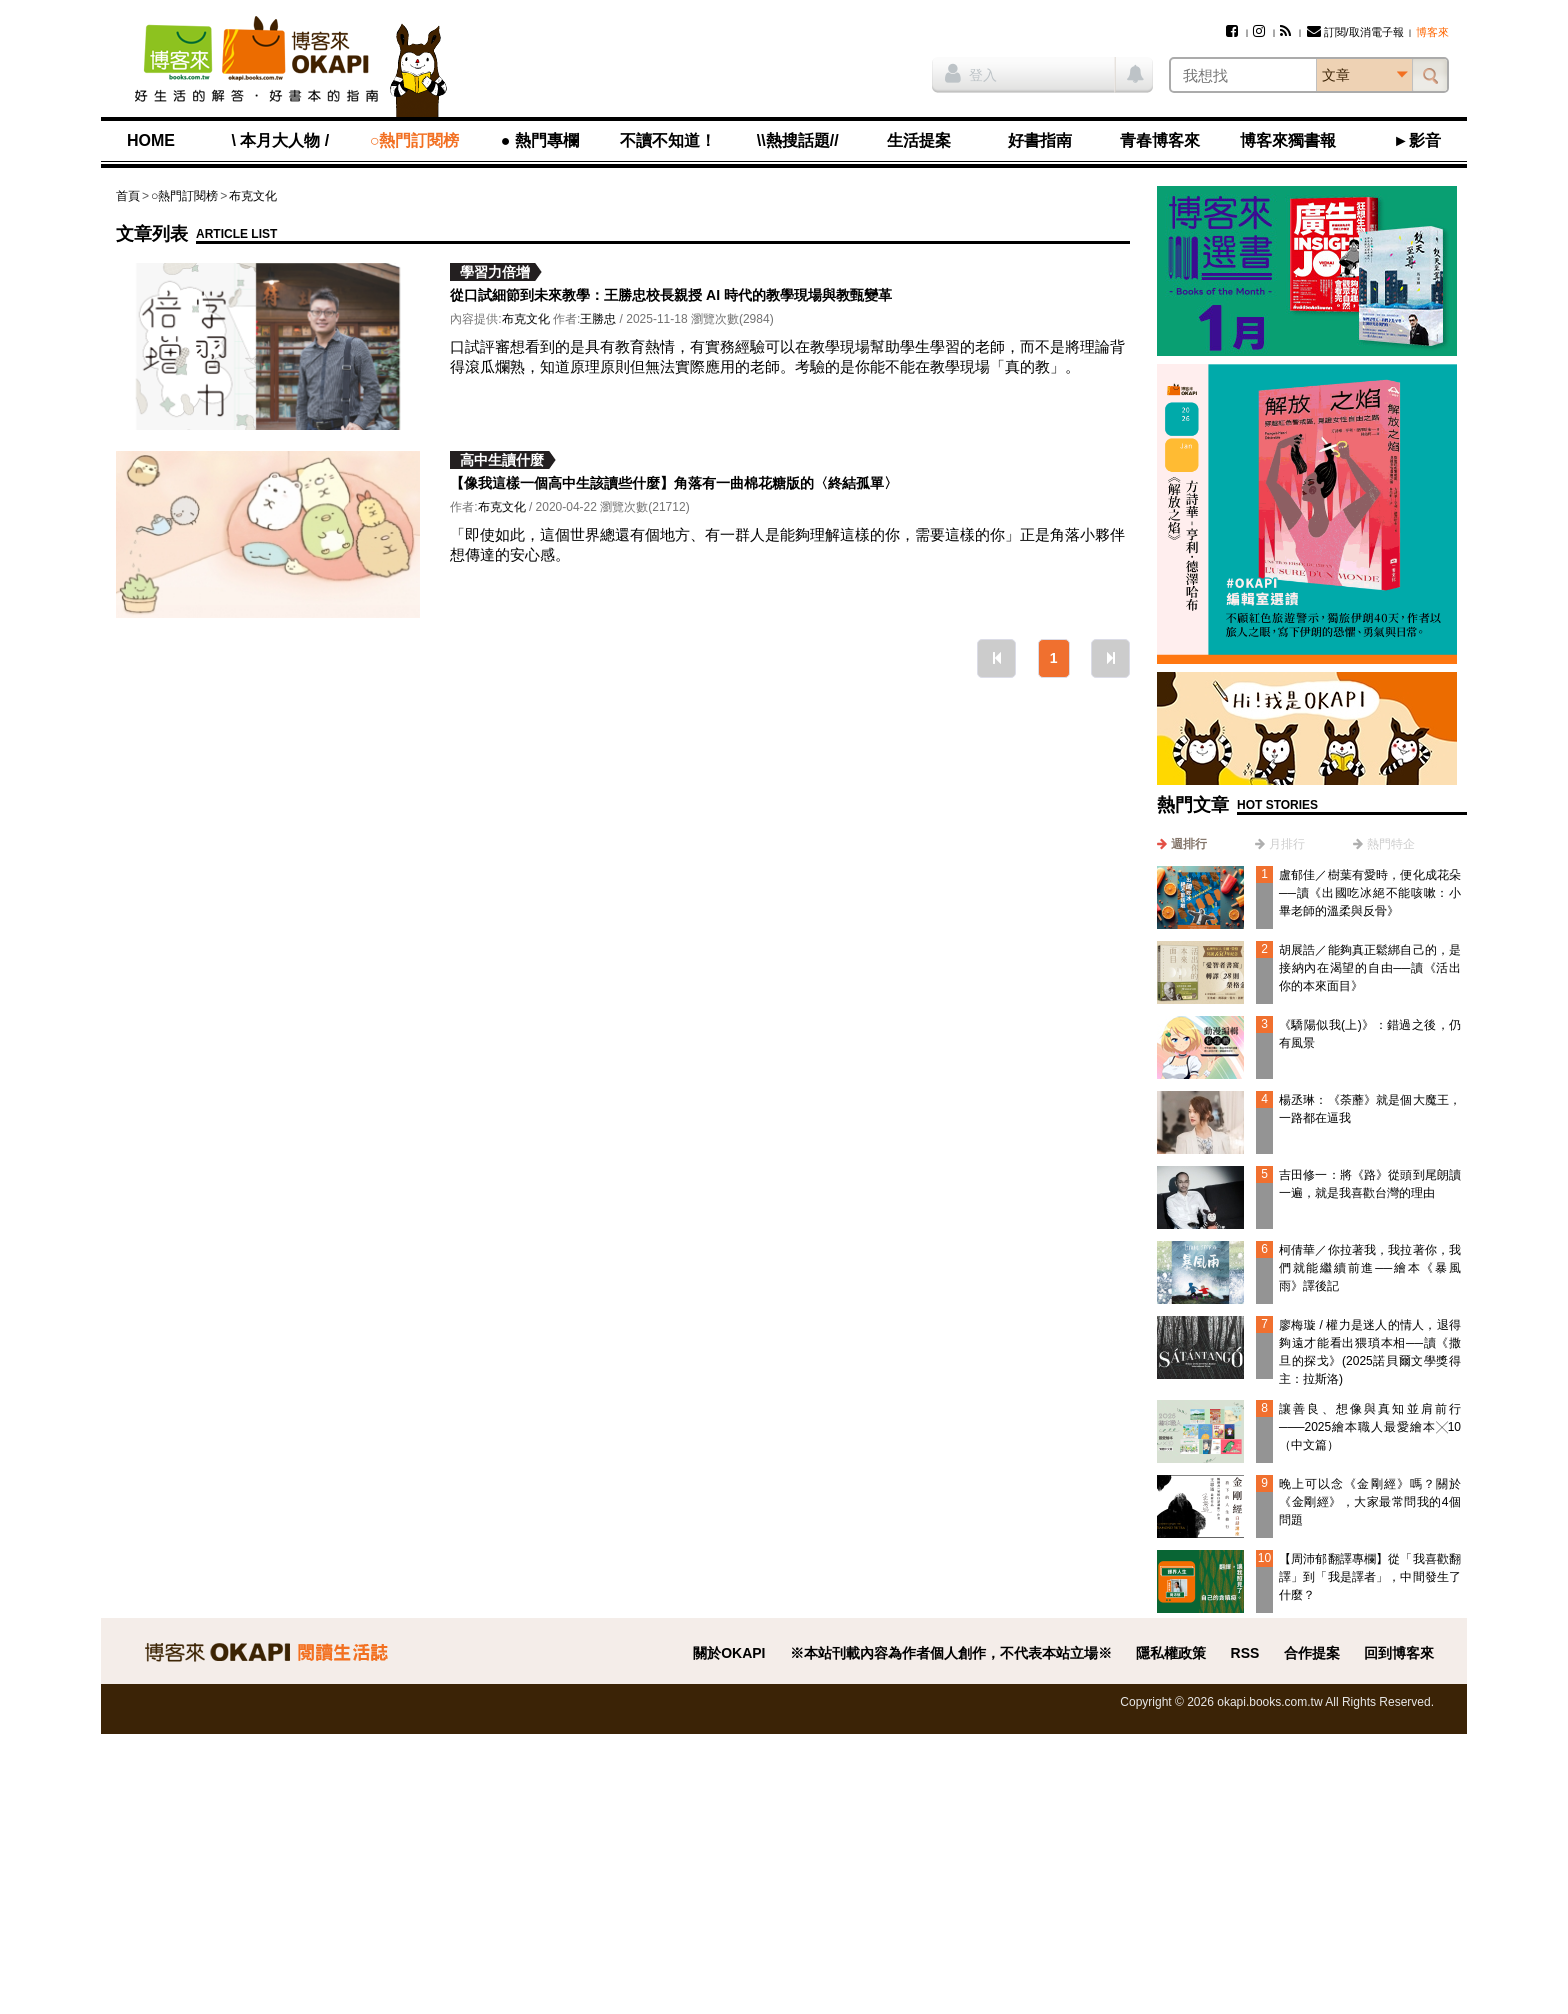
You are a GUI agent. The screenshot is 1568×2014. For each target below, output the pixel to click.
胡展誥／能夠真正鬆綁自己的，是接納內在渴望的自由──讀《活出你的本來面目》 (1370, 968)
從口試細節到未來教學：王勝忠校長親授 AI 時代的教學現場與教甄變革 (671, 295)
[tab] (1182, 844)
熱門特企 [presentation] (1391, 844)
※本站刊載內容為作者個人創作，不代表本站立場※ (951, 1653)
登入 (971, 73)
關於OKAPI (729, 1653)
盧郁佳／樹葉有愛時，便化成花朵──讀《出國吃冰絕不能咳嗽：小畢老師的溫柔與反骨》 (1370, 893)
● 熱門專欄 (540, 140)
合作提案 (1312, 1653)
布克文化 (253, 196)
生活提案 (919, 140)
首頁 (128, 196)
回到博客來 (1399, 1653)
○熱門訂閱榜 (415, 140)
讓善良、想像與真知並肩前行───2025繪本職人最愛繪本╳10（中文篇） (1370, 1427)
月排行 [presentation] (1287, 844)
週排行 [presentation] (1189, 844)
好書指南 (1040, 140)
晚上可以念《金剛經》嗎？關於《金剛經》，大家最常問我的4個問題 (1370, 1502)
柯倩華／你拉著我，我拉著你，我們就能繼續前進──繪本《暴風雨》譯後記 (1370, 1268)
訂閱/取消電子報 (1355, 32)
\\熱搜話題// (798, 140)
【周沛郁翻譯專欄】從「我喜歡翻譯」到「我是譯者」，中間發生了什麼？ (1370, 1577)
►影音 (1417, 140)
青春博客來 (1160, 140)
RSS (1245, 1653)
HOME (151, 140)
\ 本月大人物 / (280, 140)
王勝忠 (598, 319)
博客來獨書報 (1288, 140)
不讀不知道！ (668, 140)
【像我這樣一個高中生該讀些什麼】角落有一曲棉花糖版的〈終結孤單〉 (674, 483)
